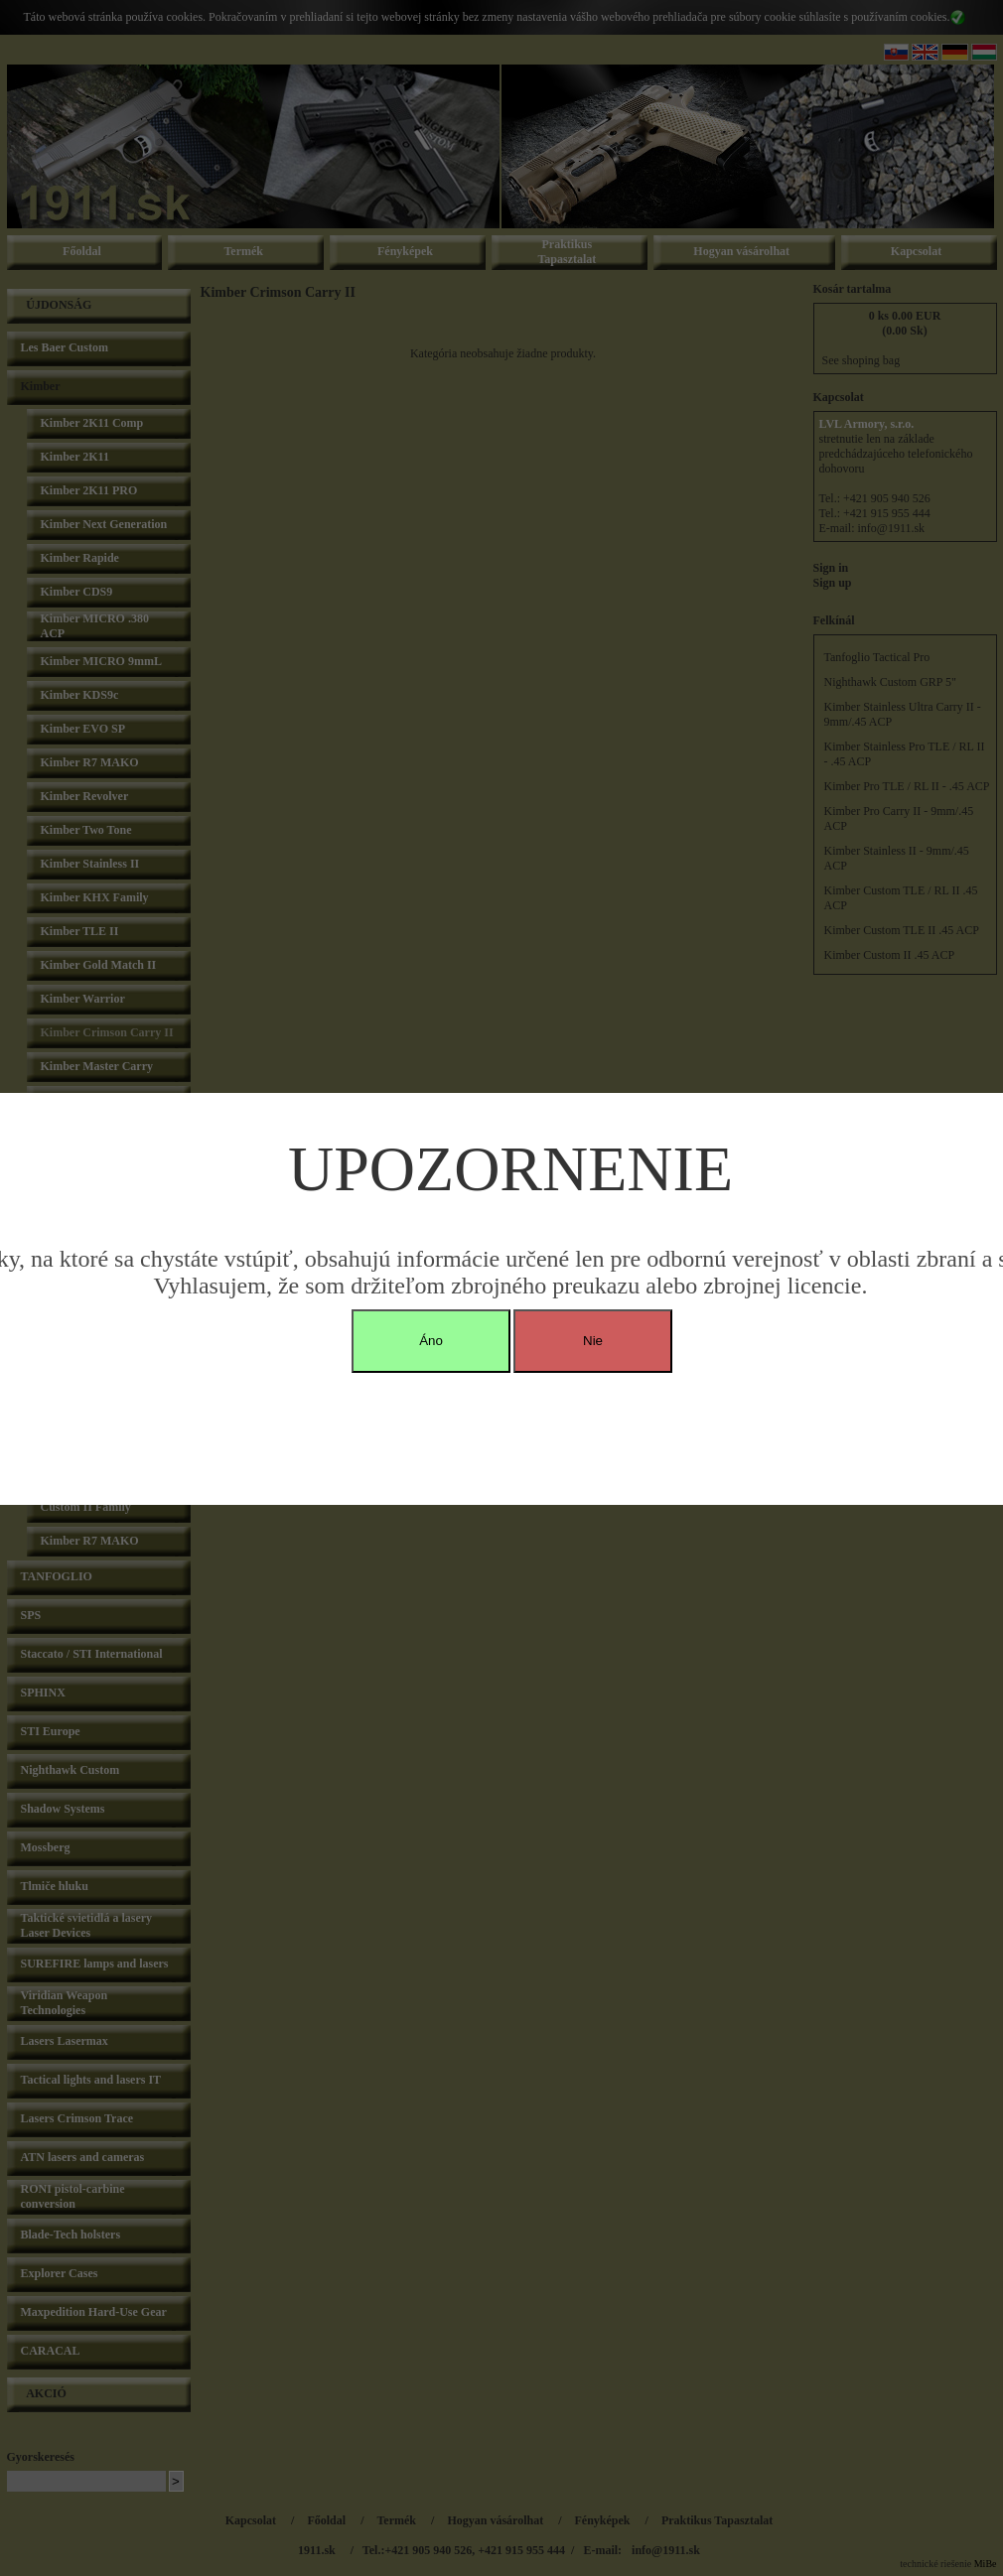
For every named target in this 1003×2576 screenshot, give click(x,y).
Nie (593, 1340)
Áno (431, 1340)
